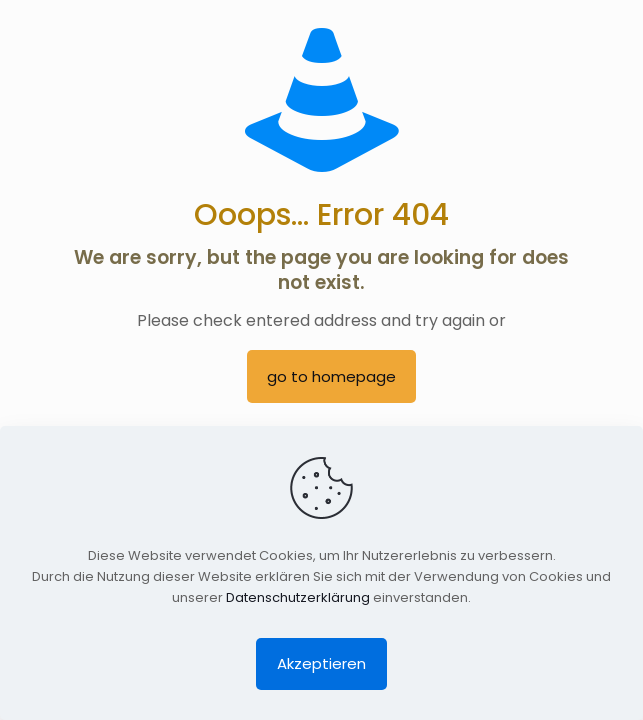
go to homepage (331, 376)
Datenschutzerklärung (298, 597)
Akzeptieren (321, 663)
